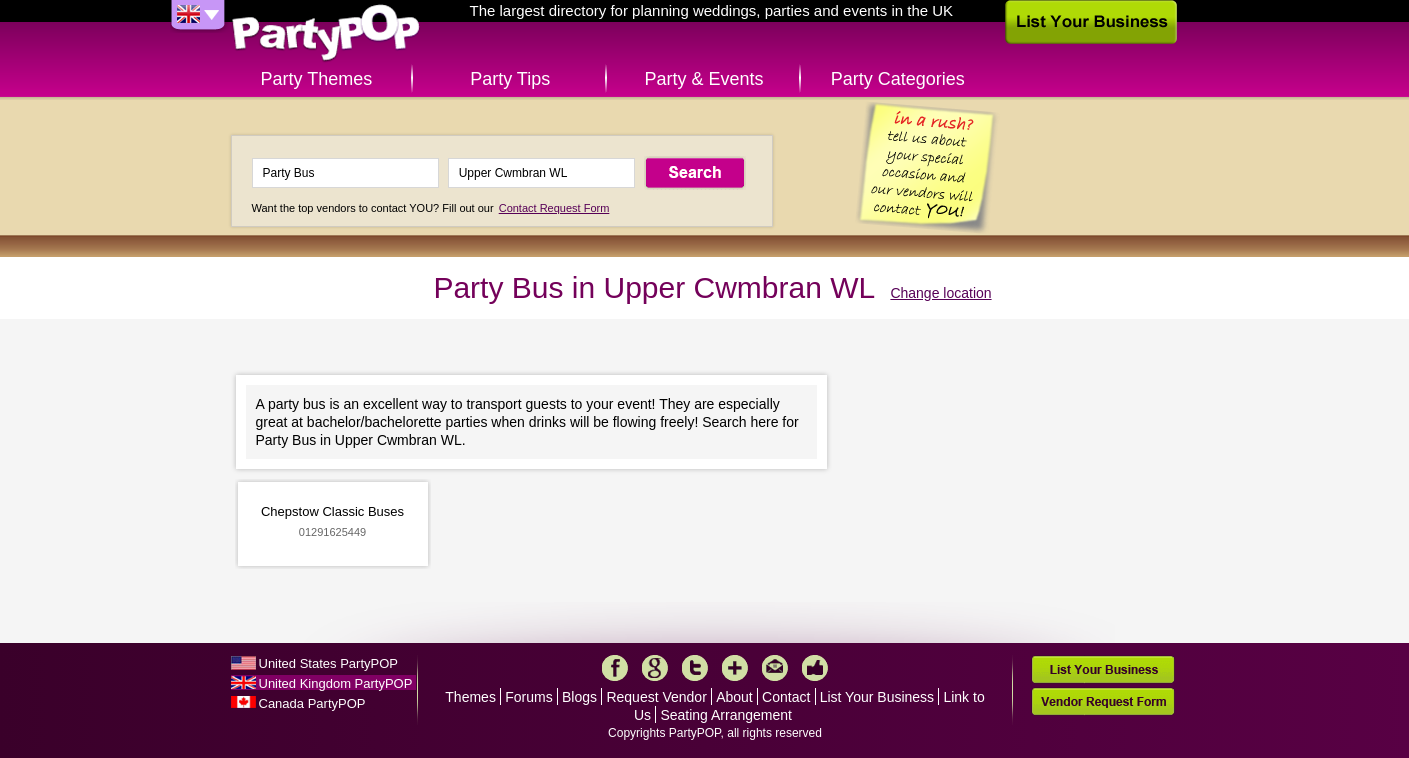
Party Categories (898, 79)
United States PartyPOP (328, 663)
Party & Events (703, 79)
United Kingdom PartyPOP (336, 683)
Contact (786, 697)
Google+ (655, 668)
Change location (940, 293)
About (734, 697)
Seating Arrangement (726, 715)
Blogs (579, 697)
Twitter (695, 668)
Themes (470, 697)
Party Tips (510, 79)
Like (815, 668)
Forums (528, 697)
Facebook (615, 668)
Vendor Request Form (1103, 701)
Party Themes (317, 79)
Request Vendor (656, 697)
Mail (775, 668)
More (735, 668)
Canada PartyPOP (312, 703)
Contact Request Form (554, 208)
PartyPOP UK (326, 33)
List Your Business (877, 697)
